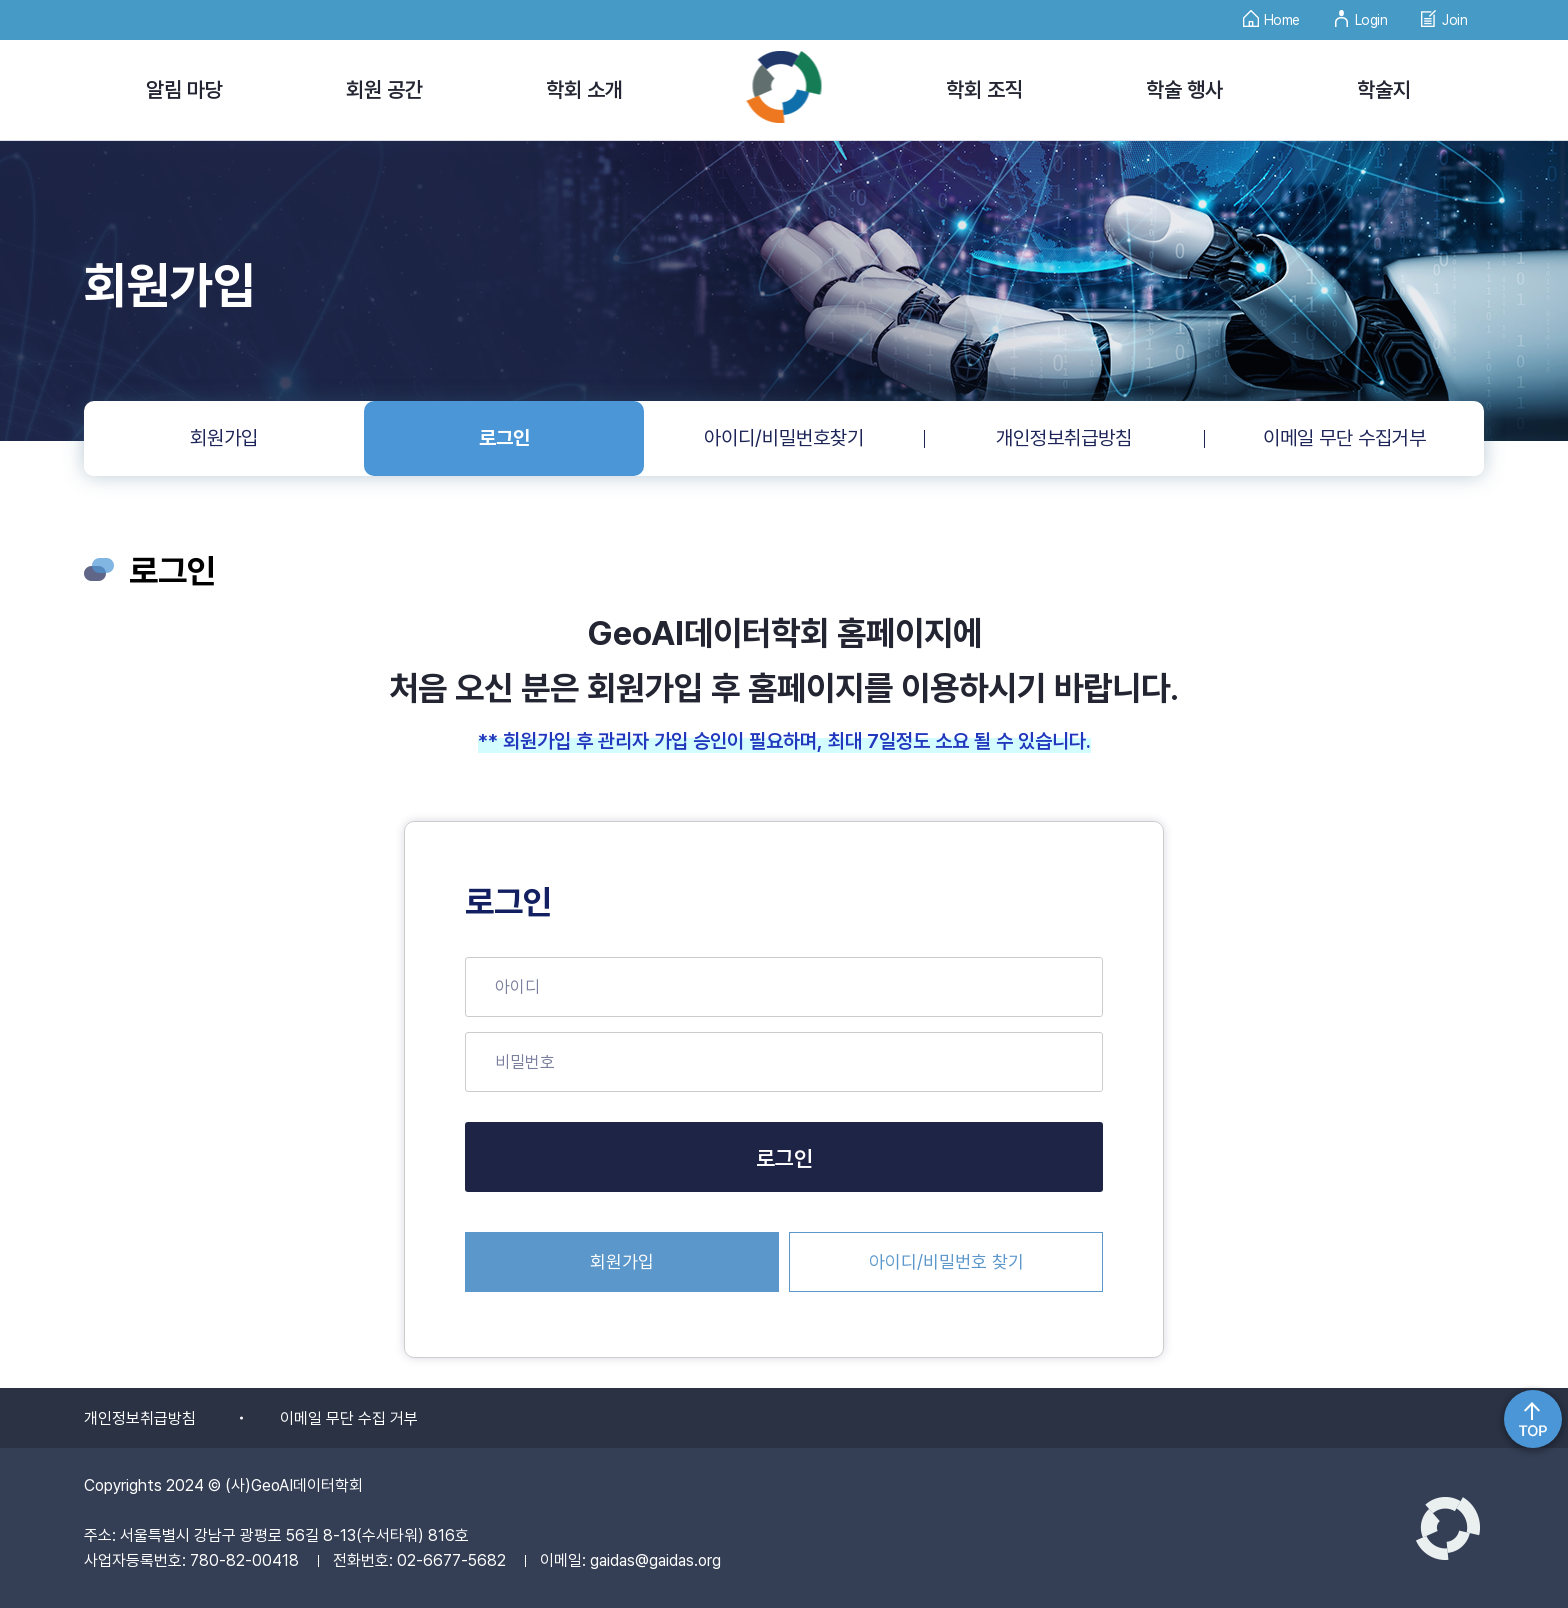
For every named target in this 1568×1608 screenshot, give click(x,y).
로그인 (504, 438)
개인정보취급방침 (1064, 438)
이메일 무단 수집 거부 (349, 1418)
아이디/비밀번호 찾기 (946, 1261)
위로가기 (1533, 1419)
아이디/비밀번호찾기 (784, 438)
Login (1361, 14)
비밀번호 (525, 1062)
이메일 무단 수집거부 (1344, 438)
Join (1444, 14)
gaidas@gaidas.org (655, 1560)
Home (1271, 14)
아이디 (517, 987)
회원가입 (224, 438)
